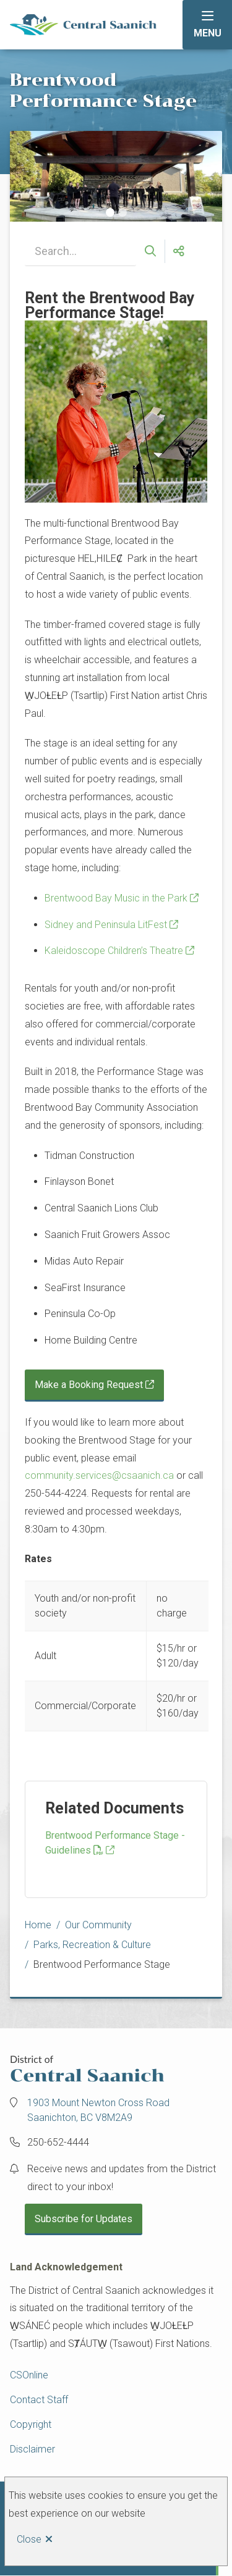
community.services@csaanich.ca (99, 1475)
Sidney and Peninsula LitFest (106, 924)
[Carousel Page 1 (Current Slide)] (110, 212)
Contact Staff (39, 2400)
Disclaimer (32, 2449)
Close (29, 2539)
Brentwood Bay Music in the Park (116, 898)
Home (38, 1925)
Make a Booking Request (89, 1384)
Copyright (30, 2424)
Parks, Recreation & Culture (92, 1945)
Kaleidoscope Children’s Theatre (114, 950)
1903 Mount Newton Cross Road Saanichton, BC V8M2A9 (98, 2110)
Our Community (98, 1925)
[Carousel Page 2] (122, 212)
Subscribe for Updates (83, 2219)
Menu (207, 33)
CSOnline (29, 2375)
